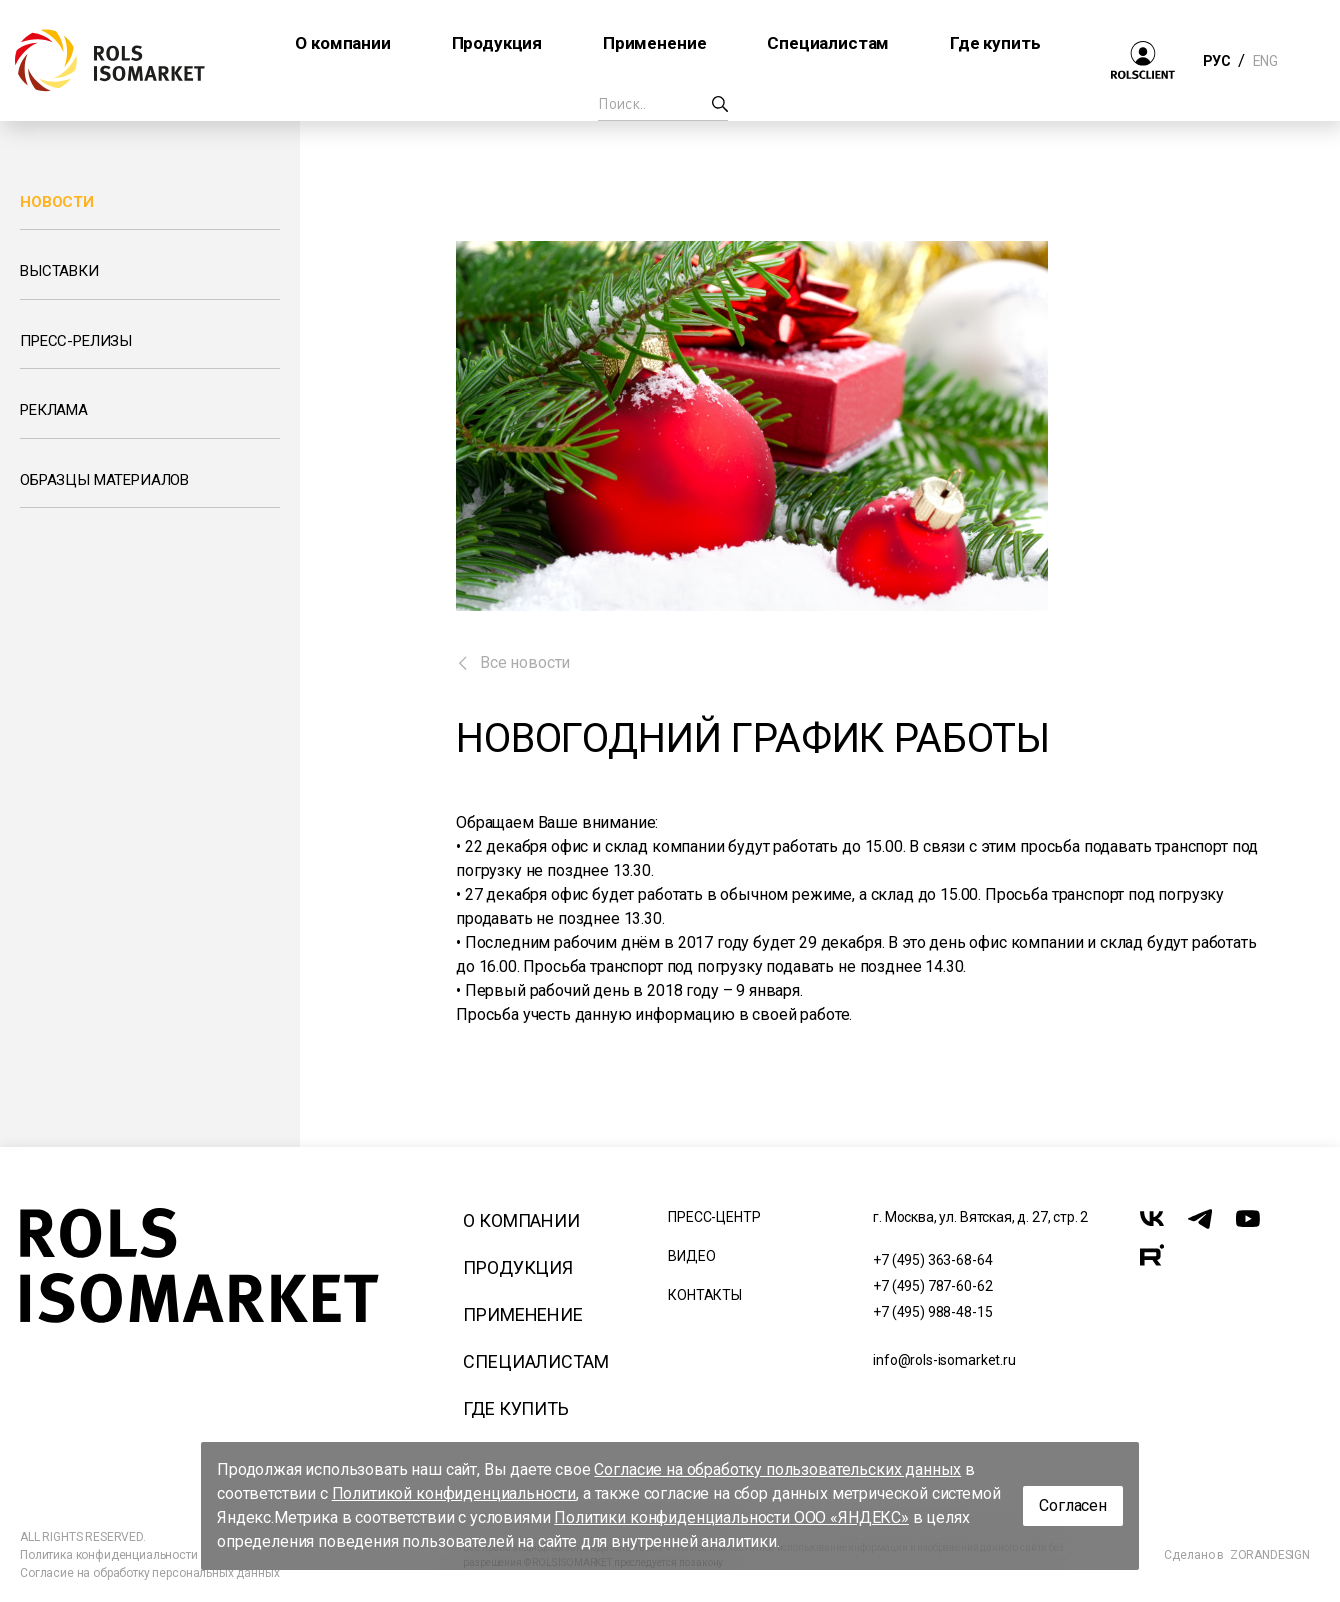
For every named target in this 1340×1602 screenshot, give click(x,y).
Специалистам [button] (828, 43)
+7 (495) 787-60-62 (932, 1286)
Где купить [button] (995, 43)
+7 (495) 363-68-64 (932, 1260)
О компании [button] (342, 43)
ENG (1265, 61)
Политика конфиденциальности (109, 1555)
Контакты (705, 1295)
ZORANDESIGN (1270, 1555)
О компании (521, 1220)
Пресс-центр (714, 1217)
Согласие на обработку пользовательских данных (777, 1469)
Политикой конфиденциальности (454, 1493)
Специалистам (535, 1361)
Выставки (59, 271)
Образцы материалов (104, 480)
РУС (1216, 61)
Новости (57, 202)
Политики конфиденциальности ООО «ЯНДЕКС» (731, 1517)
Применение (522, 1314)
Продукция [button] (497, 43)
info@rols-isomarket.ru (944, 1360)
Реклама (54, 410)
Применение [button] (654, 43)
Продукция (518, 1267)
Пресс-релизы (76, 341)
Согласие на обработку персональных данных (149, 1573)
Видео (691, 1256)
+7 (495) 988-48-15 (932, 1312)
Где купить (515, 1408)
